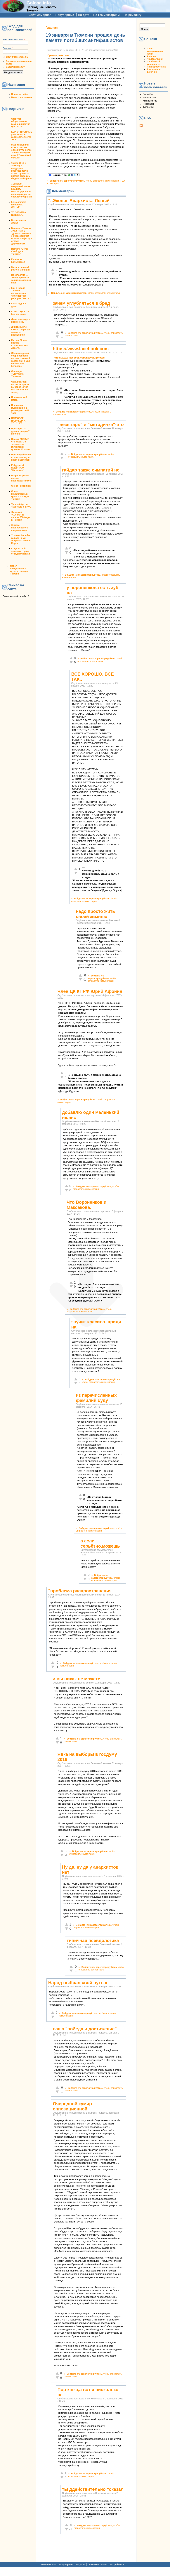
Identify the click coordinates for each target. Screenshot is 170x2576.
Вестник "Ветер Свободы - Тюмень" (19, 251)
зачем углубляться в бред (81, 303)
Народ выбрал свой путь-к (77, 1982)
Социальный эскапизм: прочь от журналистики (20, 551)
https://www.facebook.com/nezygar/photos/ (79, 357)
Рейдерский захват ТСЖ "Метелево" (17, 468)
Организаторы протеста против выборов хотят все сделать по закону (20, 387)
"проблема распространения (80, 1590)
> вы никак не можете (76, 1678)
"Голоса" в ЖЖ (155, 59)
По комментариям (106, 14)
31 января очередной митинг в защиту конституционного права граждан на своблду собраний (21, 190)
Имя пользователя (14, 39)
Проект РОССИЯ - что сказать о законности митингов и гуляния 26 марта (20, 444)
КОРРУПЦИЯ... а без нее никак (20, 312)
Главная (52, 27)
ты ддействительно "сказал (93, 2489)
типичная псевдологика (93, 1940)
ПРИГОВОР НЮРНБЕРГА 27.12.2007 (18, 421)
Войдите (54, 181)
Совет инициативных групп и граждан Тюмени (20, 495)
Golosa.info (39, 2)
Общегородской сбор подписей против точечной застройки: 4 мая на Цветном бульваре (20, 359)
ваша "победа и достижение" (85, 2028)
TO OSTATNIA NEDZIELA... (18, 213)
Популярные (64, 14)
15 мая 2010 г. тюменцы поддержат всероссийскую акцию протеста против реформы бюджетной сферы (21, 171)
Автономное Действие (153, 70)
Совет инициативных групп (155, 51)
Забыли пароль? (15, 67)
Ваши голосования (21, 97)
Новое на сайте (19, 94)
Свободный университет (154, 62)
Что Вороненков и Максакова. (86, 1205)
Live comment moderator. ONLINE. (18, 205)
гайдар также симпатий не (90, 469)
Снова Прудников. (21, 486)
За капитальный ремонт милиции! (20, 268)
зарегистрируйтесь (74, 181)
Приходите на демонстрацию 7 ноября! (20, 431)
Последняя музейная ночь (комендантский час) (20, 409)
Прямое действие (58, 55)
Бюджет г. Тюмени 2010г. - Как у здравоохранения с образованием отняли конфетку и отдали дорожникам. (21, 236)
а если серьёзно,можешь (100, 1543)
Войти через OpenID (17, 57)
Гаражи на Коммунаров (18, 260)
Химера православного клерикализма (19, 528)
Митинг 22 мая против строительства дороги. (19, 344)
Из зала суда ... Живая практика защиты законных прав (21, 279)
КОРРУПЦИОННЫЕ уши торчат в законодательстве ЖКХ (21, 136)
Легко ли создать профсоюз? (20, 320)
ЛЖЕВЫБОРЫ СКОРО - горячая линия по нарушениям (20, 331)
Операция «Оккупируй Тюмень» (17, 374)
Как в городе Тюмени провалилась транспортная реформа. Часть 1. (21, 293)
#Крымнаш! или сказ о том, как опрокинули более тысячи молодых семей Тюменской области (21, 151)
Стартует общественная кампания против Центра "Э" (20, 123)
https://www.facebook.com (81, 348)
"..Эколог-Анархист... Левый (79, 200)
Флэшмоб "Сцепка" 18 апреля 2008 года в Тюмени (20, 516)
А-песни (151, 56)
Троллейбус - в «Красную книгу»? (21, 505)
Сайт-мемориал (40, 14)
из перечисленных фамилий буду (96, 1398)
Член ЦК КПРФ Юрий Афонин (89, 991)
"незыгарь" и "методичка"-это (90, 424)
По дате (83, 14)
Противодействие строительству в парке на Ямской (21, 457)
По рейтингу (132, 14)
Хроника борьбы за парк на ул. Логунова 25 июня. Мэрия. (21, 539)
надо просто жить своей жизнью (95, 914)
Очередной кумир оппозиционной (72, 2106)
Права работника (156, 66)
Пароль (8, 48)
